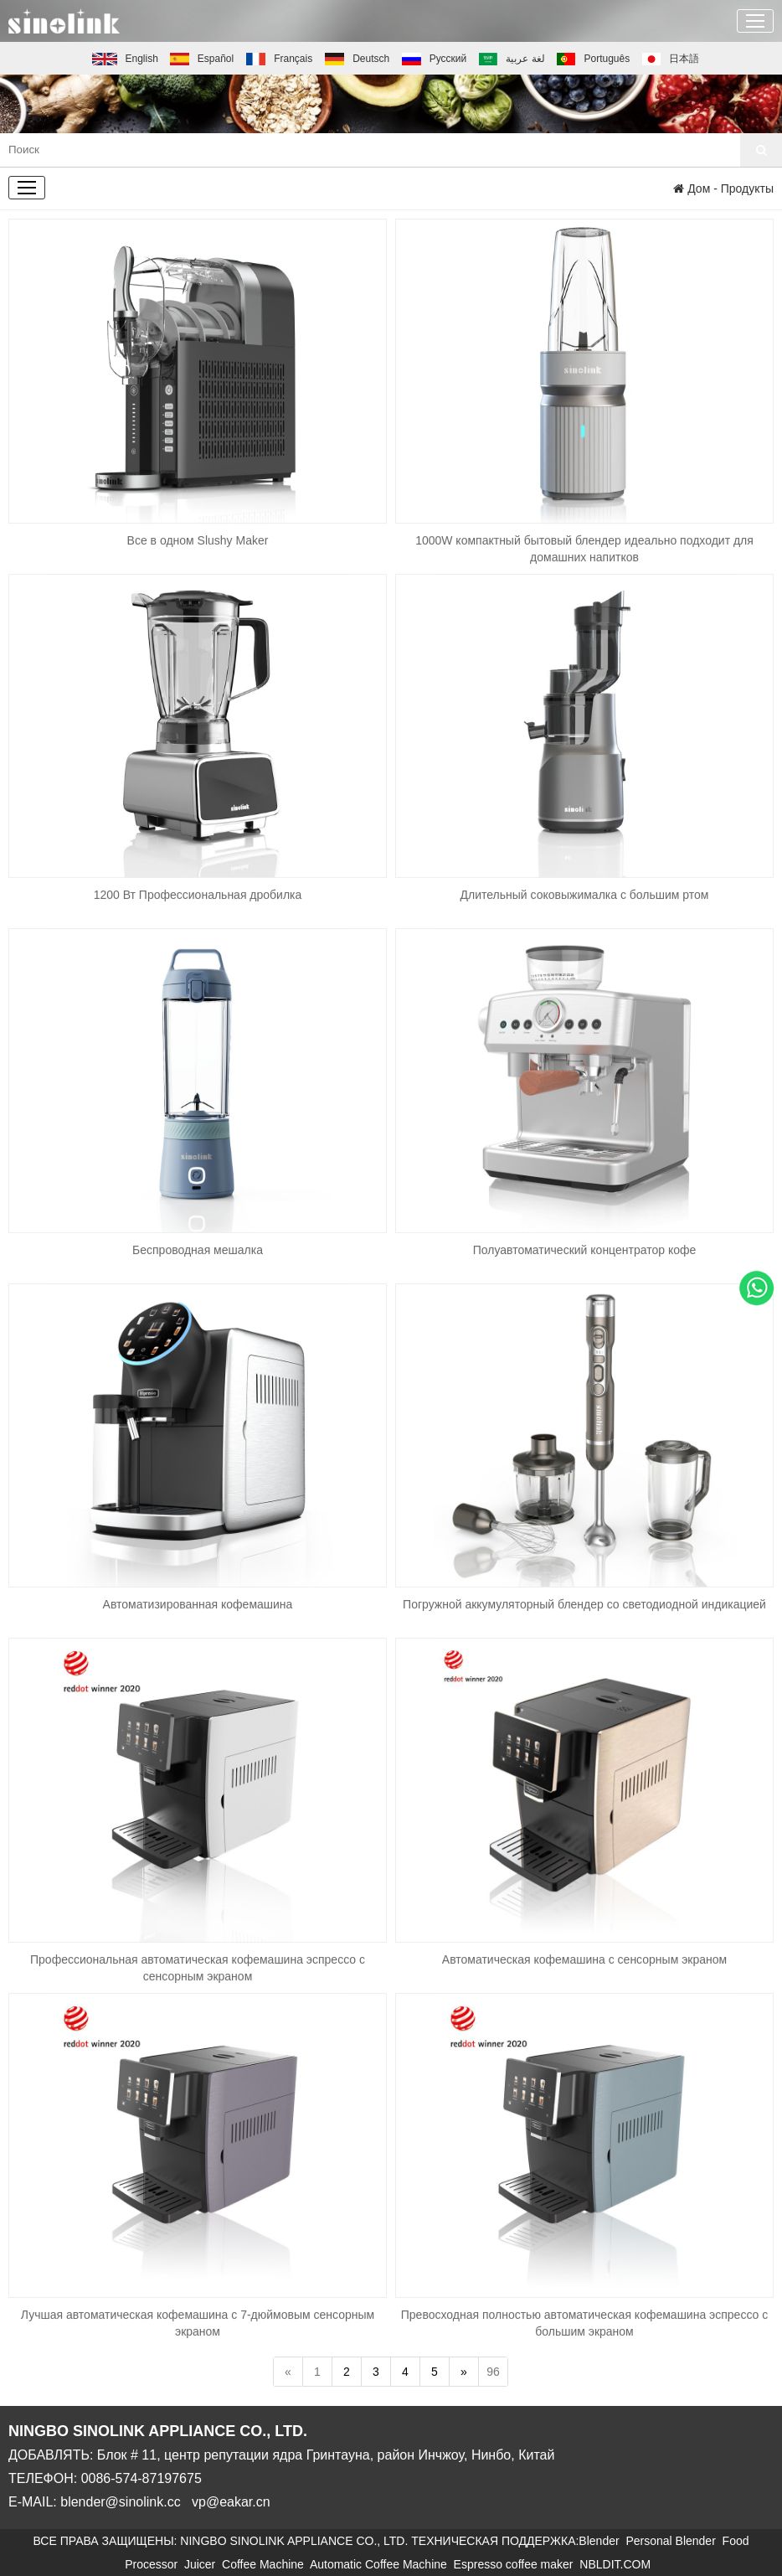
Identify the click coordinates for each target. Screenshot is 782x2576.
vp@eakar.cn (231, 2502)
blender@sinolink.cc (120, 2502)
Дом (691, 188)
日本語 (670, 59)
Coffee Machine (266, 2564)
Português (593, 59)
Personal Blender (673, 2541)
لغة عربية (512, 59)
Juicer (203, 2564)
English (125, 59)
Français (279, 59)
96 (493, 2371)
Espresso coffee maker (517, 2564)
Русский (434, 59)
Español (202, 59)
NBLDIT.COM (618, 2564)
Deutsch (357, 59)
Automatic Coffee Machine (382, 2564)
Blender (602, 2541)
